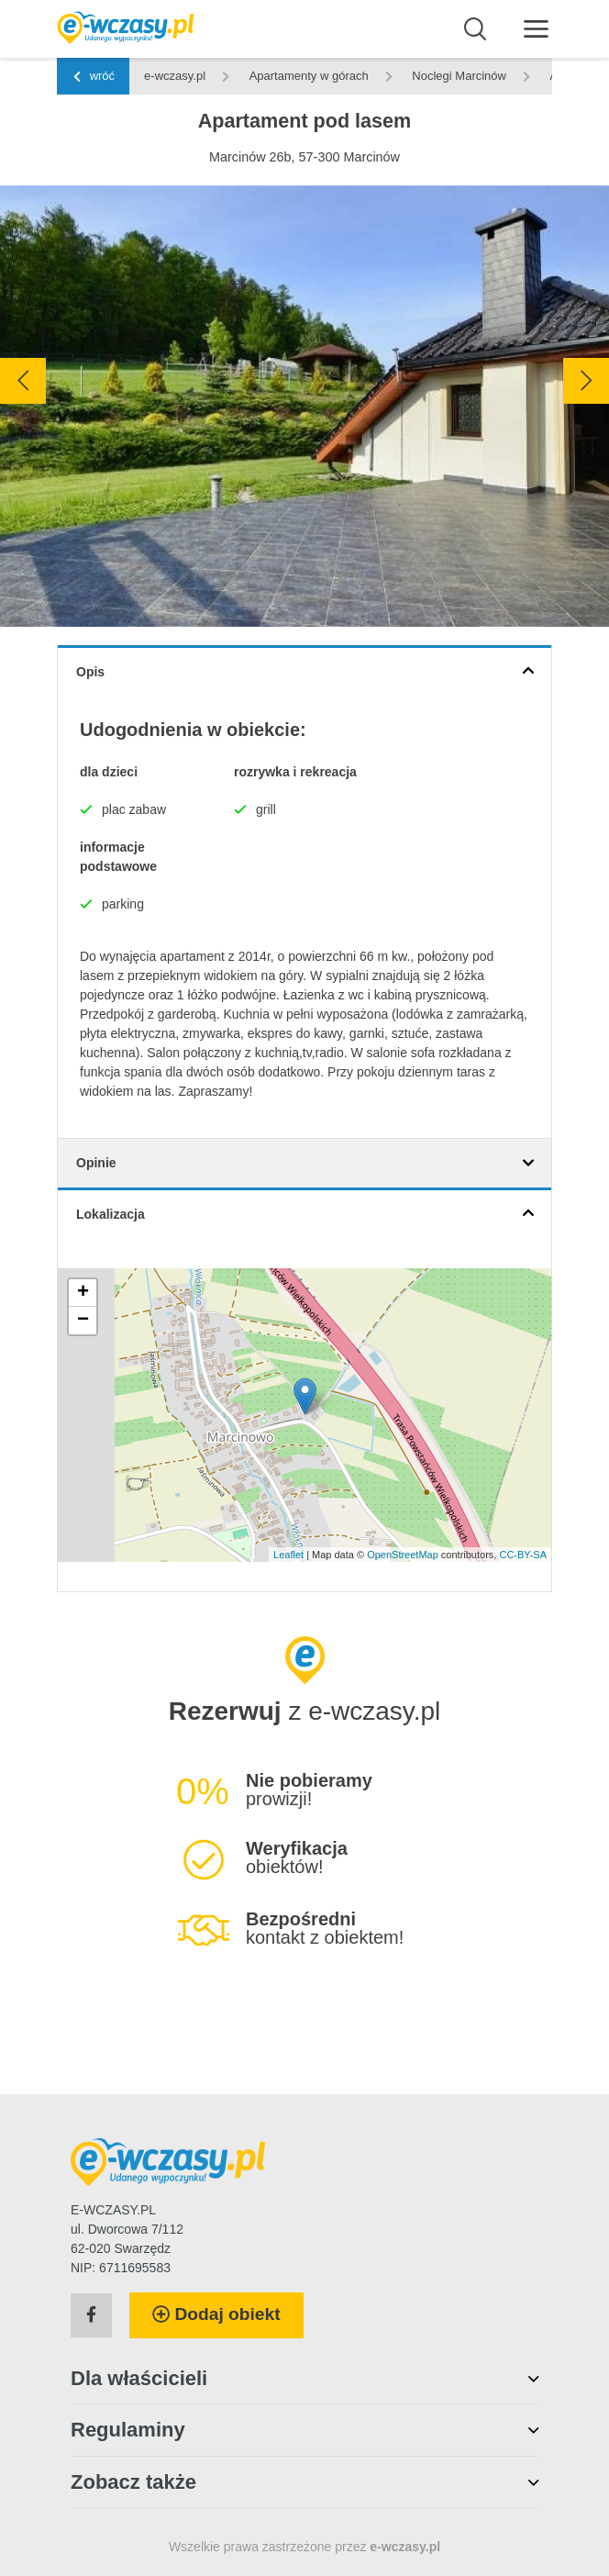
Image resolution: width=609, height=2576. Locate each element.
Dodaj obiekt (216, 2314)
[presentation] (23, 381)
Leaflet (288, 1554)
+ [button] (83, 1293)
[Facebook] (91, 2315)
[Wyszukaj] (475, 29)
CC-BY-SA (523, 1554)
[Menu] (536, 28)
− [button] (83, 1320)
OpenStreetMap (402, 1554)
